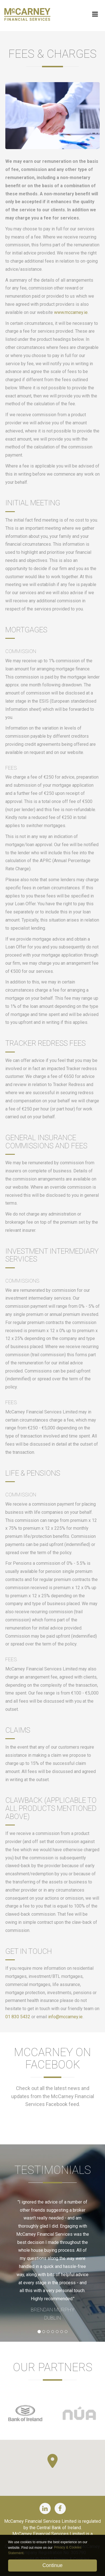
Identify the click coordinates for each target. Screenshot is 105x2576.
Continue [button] (52, 2565)
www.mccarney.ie (71, 312)
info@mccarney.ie (65, 2016)
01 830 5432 (17, 2016)
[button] (52, 2461)
